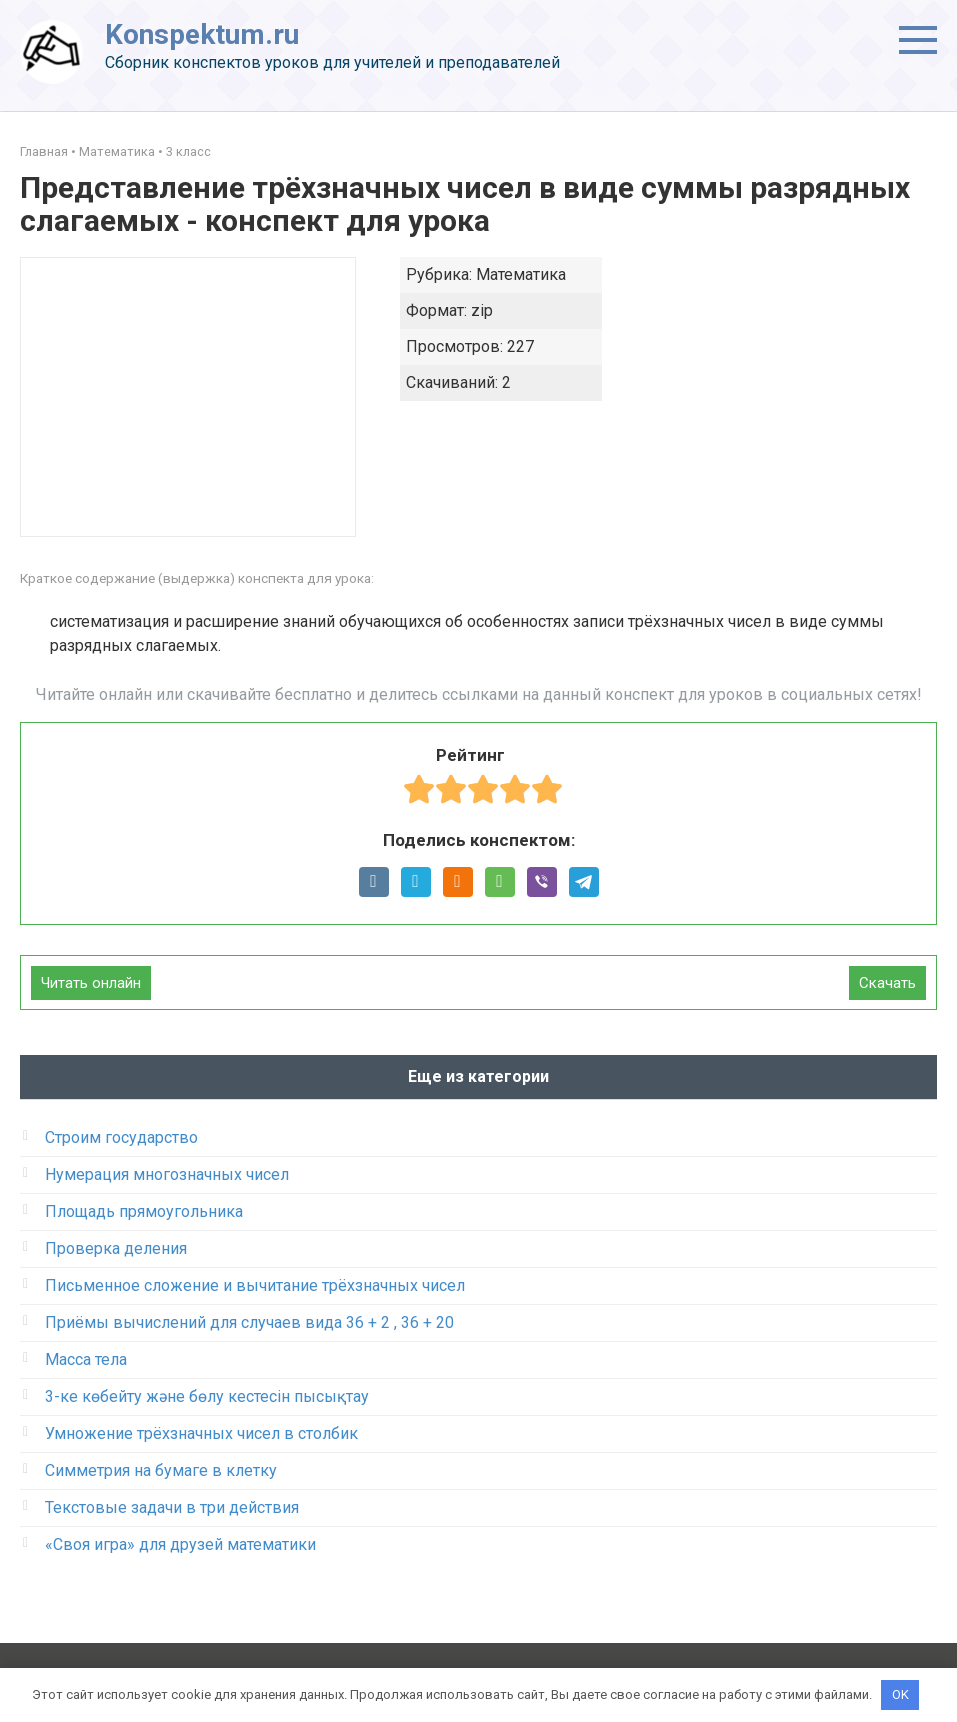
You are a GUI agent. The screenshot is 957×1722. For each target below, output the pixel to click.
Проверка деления (116, 1248)
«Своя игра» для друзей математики (180, 1544)
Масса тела (86, 1359)
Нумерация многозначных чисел (167, 1174)
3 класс (188, 151)
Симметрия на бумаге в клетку (161, 1470)
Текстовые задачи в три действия (172, 1507)
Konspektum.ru (202, 34)
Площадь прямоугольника (144, 1211)
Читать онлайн (91, 983)
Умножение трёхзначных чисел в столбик (201, 1433)
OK (900, 1694)
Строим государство (121, 1137)
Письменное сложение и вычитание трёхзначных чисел (255, 1285)
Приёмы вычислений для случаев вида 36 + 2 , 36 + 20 (249, 1322)
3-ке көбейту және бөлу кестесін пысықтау (207, 1396)
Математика (117, 151)
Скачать (887, 983)
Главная (44, 151)
